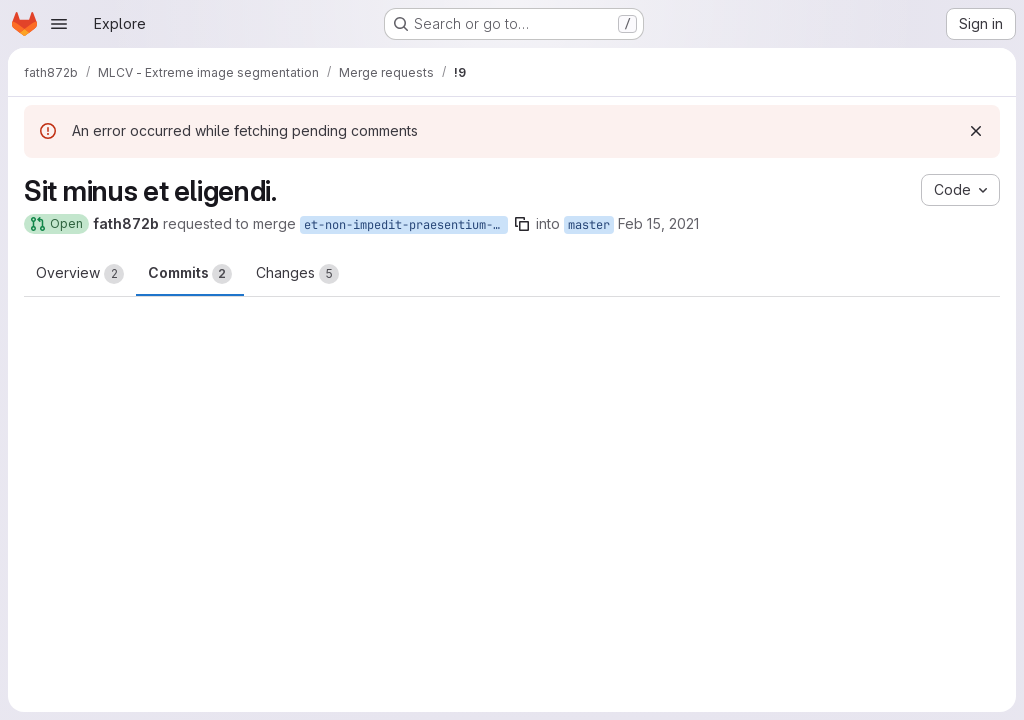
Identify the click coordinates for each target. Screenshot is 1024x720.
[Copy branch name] (522, 224)
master (589, 225)
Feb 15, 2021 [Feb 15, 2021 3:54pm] (658, 223)
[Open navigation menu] (59, 24)
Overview (80, 274)
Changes (297, 274)
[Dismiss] (976, 131)
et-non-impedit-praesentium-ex (405, 225)
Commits (190, 274)
